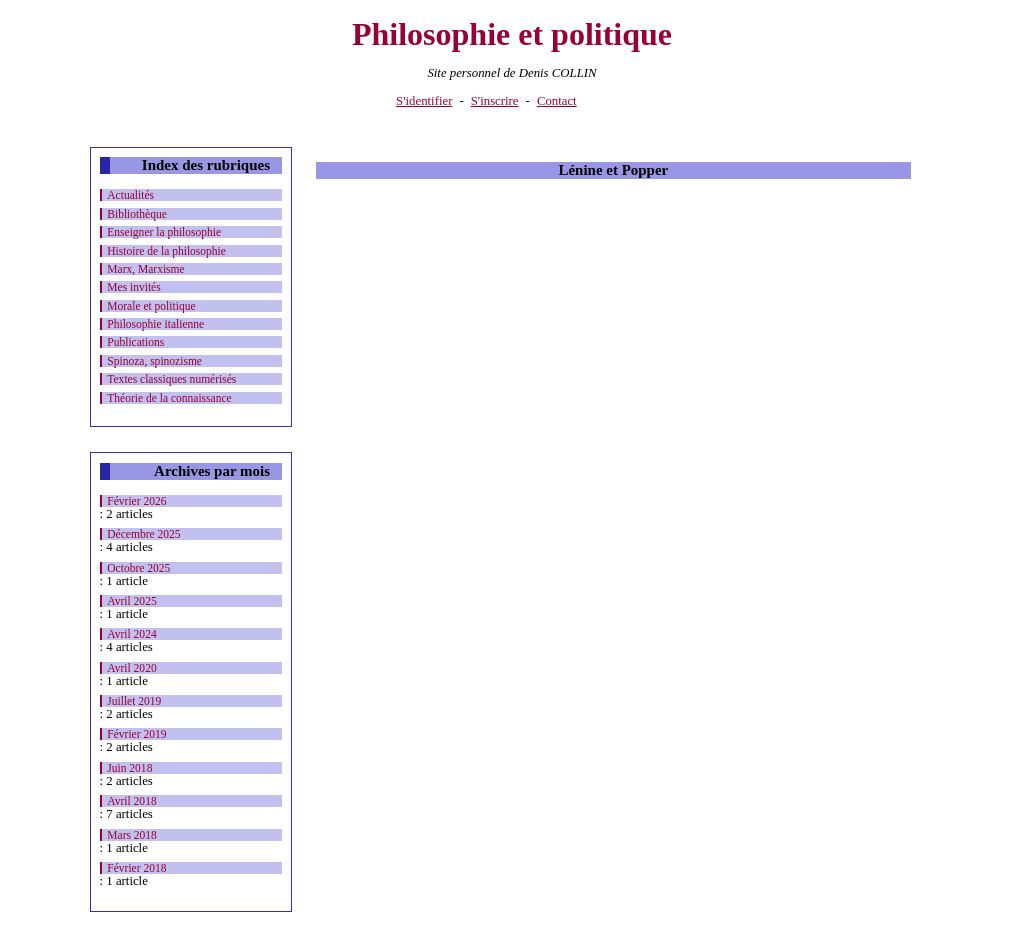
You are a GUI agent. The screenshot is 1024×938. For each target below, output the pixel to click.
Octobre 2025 (138, 568)
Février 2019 (136, 734)
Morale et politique (151, 306)
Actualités (130, 195)
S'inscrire (495, 101)
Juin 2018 (129, 768)
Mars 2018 (132, 835)
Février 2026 (136, 501)
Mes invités (133, 287)
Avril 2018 (131, 801)
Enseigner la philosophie (164, 232)
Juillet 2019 (134, 701)
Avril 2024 (131, 634)
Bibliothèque (137, 214)
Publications (135, 342)
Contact (557, 101)
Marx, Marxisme (145, 269)
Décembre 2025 (143, 534)
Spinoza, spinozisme (154, 361)
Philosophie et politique (512, 34)
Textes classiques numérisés (171, 379)
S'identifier (424, 101)
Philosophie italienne (155, 324)
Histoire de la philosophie (166, 251)
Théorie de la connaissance (169, 398)
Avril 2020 (131, 668)
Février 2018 (136, 868)
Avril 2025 (131, 601)
